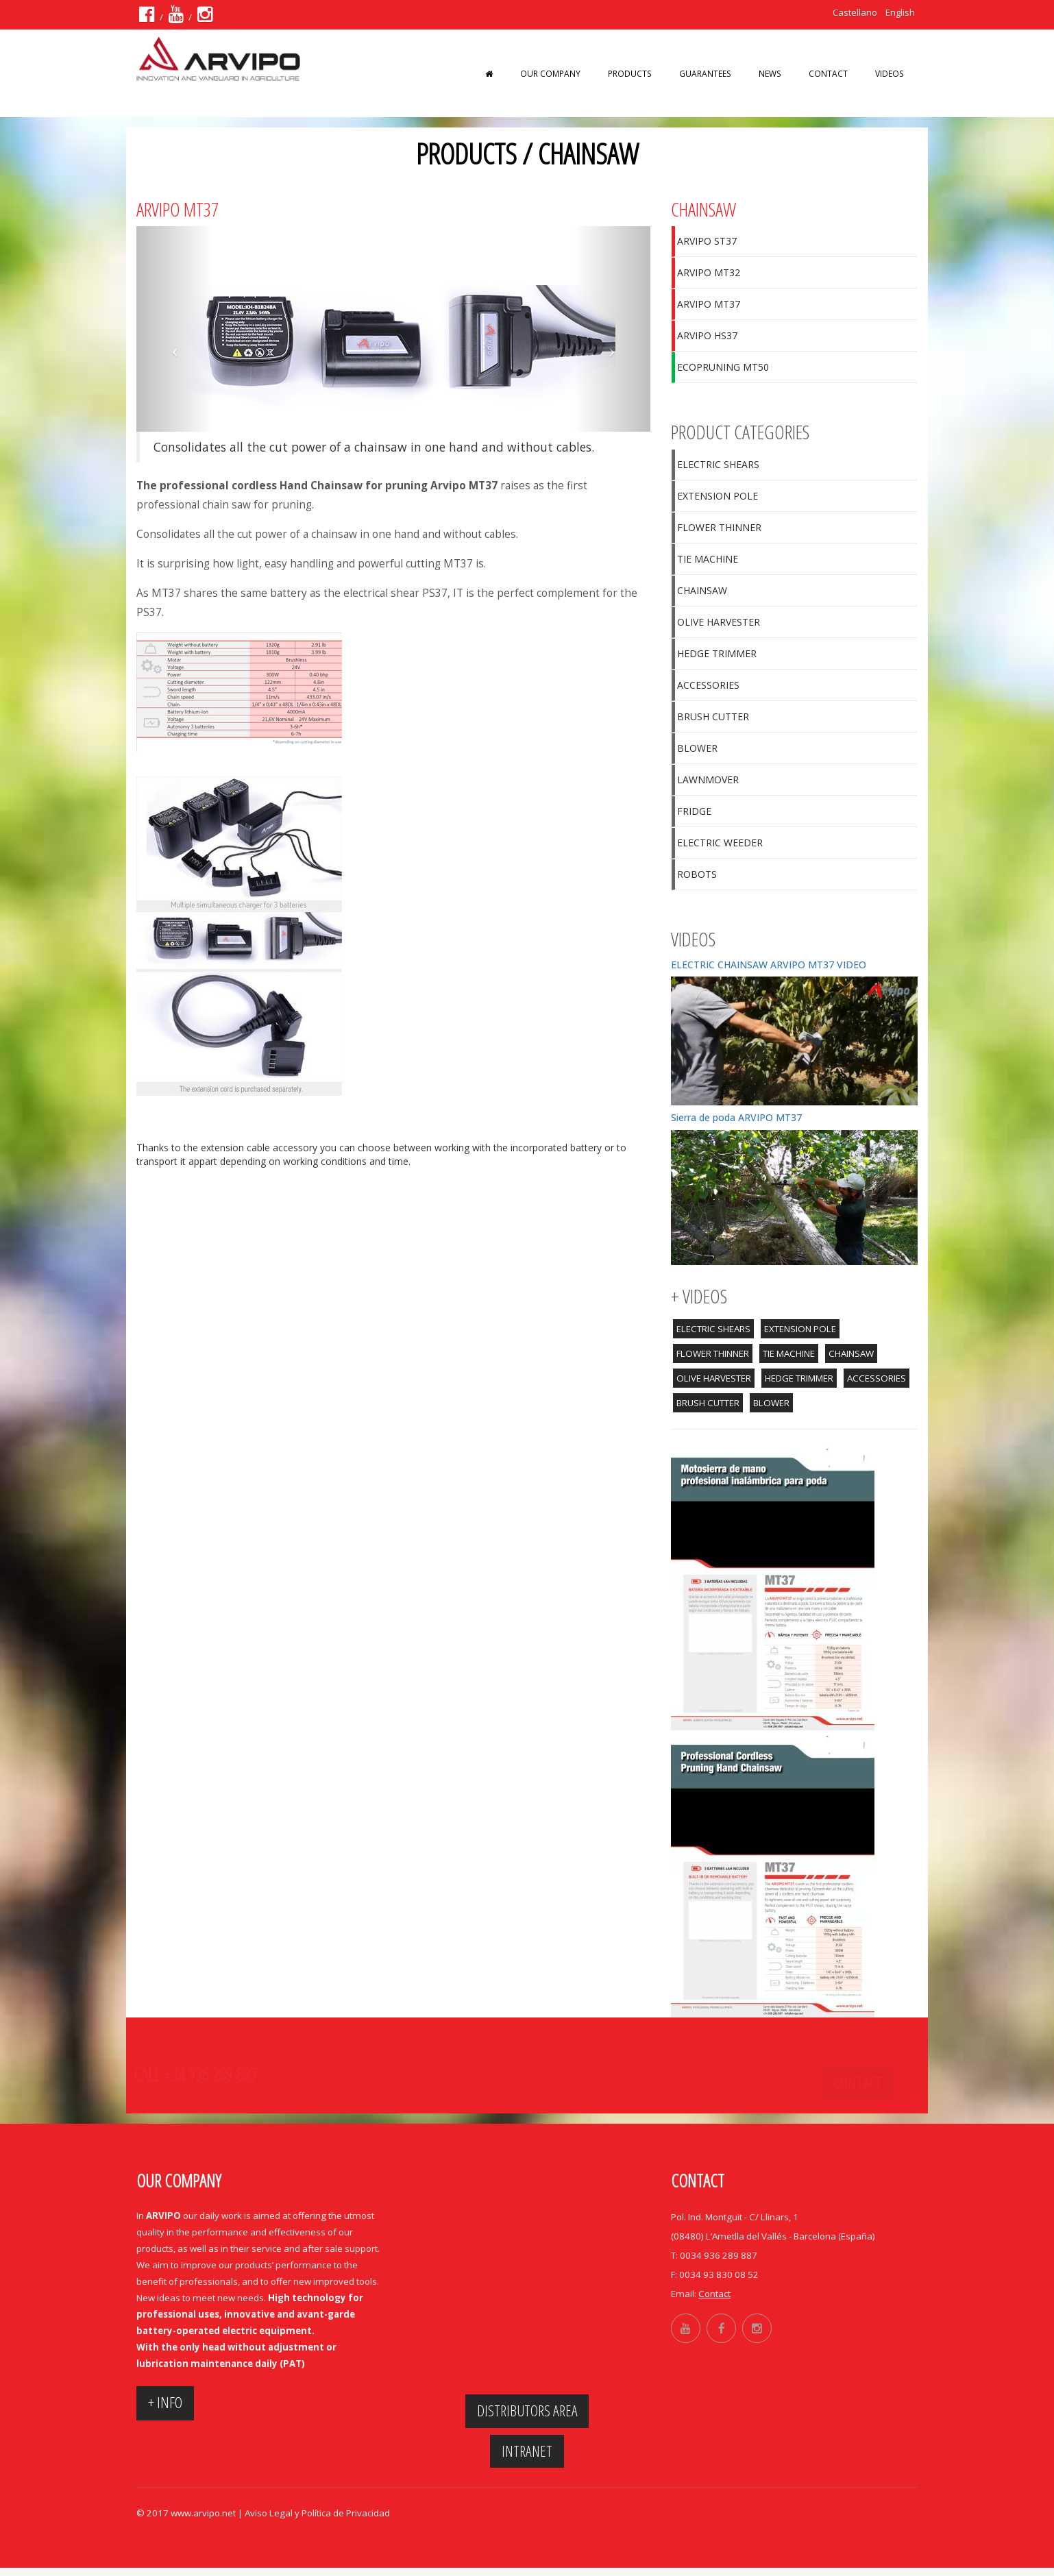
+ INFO (173, 2405)
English (899, 12)
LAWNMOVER (708, 779)
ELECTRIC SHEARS (718, 464)
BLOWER (697, 748)
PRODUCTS (630, 73)
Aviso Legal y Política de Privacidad (317, 2521)
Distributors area (527, 2412)
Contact (828, 73)
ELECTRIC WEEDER (720, 842)
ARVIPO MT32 (708, 272)
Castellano (852, 12)
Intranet (527, 2456)
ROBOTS (697, 874)
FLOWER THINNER (719, 527)
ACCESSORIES (708, 684)
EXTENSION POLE (717, 495)
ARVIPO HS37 (707, 335)
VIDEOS (889, 73)
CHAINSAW (702, 590)
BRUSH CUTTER (713, 716)
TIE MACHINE (707, 558)
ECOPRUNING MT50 (723, 366)
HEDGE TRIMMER (717, 653)
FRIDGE (694, 811)
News (770, 73)
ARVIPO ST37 (707, 240)
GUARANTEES (705, 73)
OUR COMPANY (550, 73)
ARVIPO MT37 (708, 303)
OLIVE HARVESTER (718, 621)
